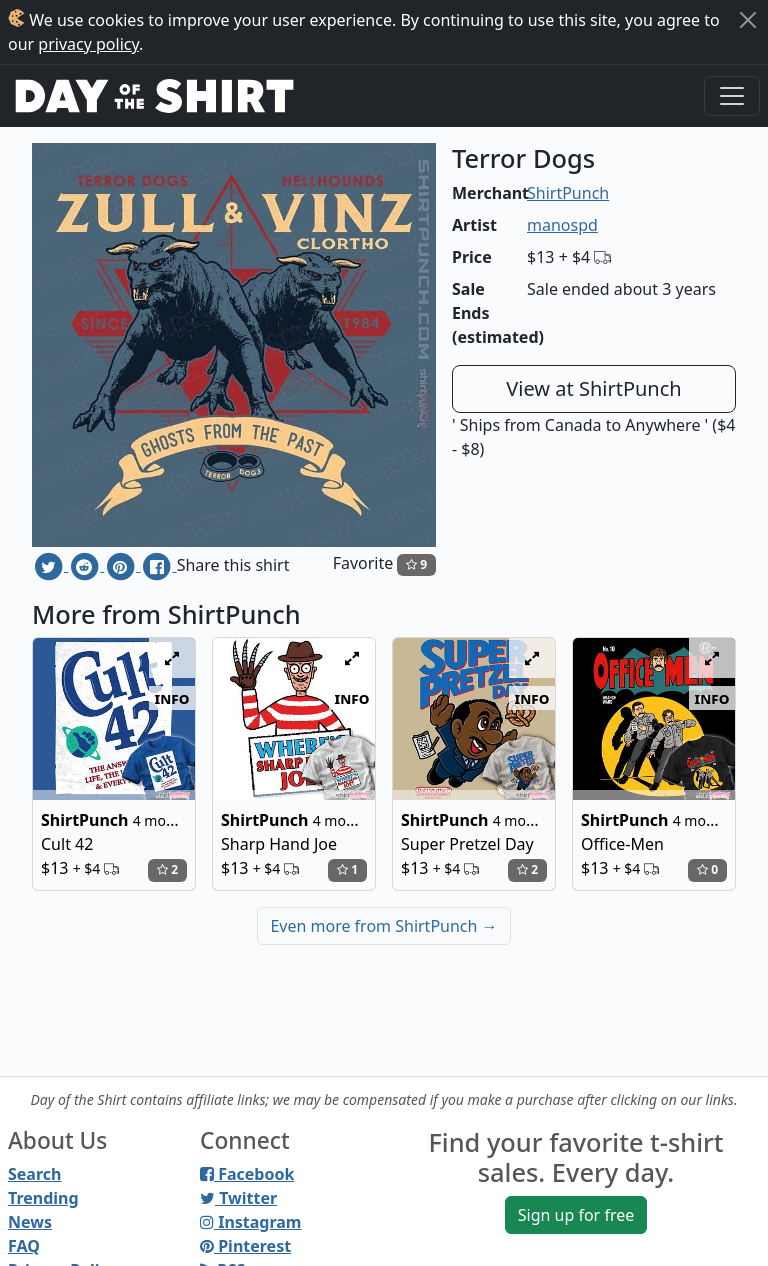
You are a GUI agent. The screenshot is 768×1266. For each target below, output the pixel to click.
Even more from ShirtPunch (383, 926)
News (30, 1222)
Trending (43, 1198)
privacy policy (88, 44)
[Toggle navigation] (732, 96)
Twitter (238, 1198)
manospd (562, 225)
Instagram (250, 1222)
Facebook (247, 1174)
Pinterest (245, 1246)
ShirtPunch (568, 193)
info (172, 698)
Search (34, 1174)
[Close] (748, 20)
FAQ (24, 1246)
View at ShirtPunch (593, 388)
